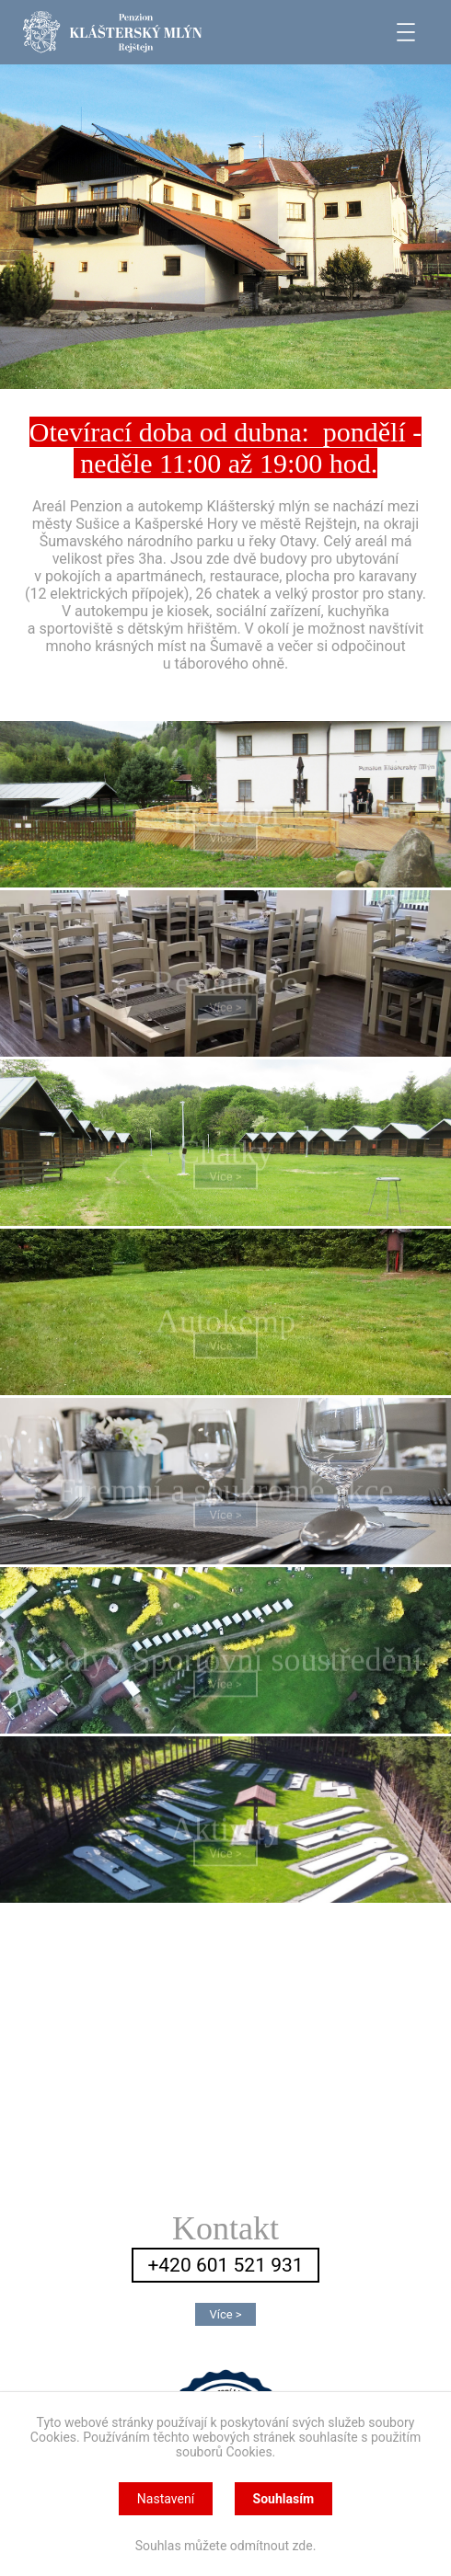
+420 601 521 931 (225, 2265)
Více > (225, 844)
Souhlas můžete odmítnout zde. (226, 2545)
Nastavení (165, 2498)
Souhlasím (284, 2498)
